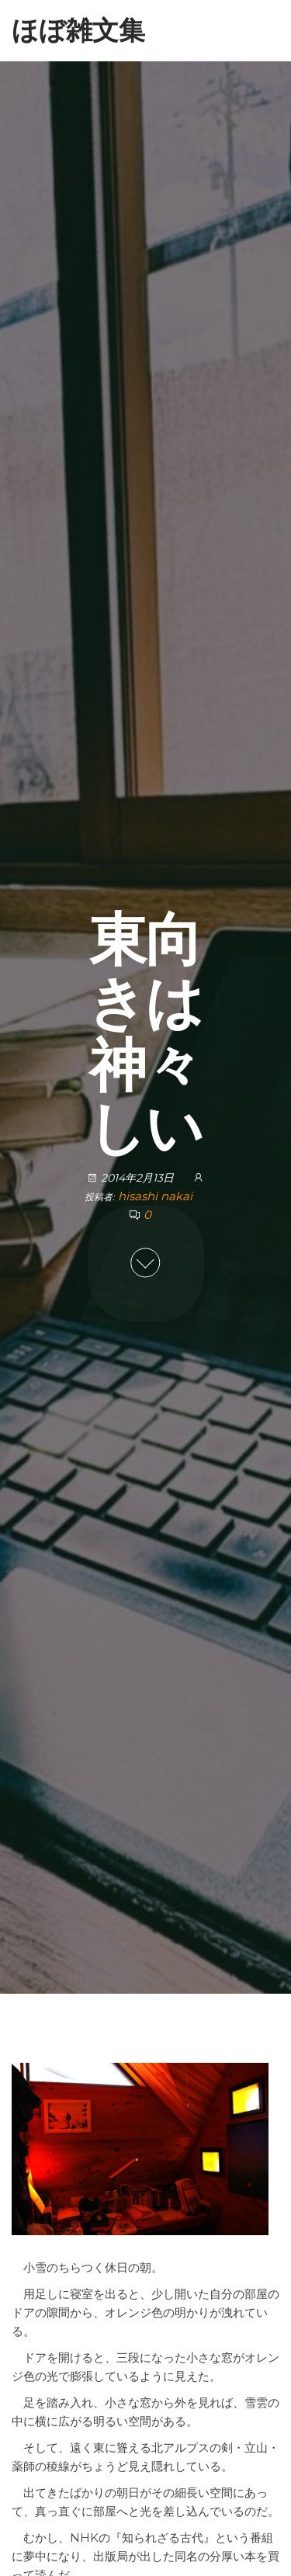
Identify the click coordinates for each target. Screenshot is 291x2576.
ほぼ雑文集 (78, 30)
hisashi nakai (155, 1196)
